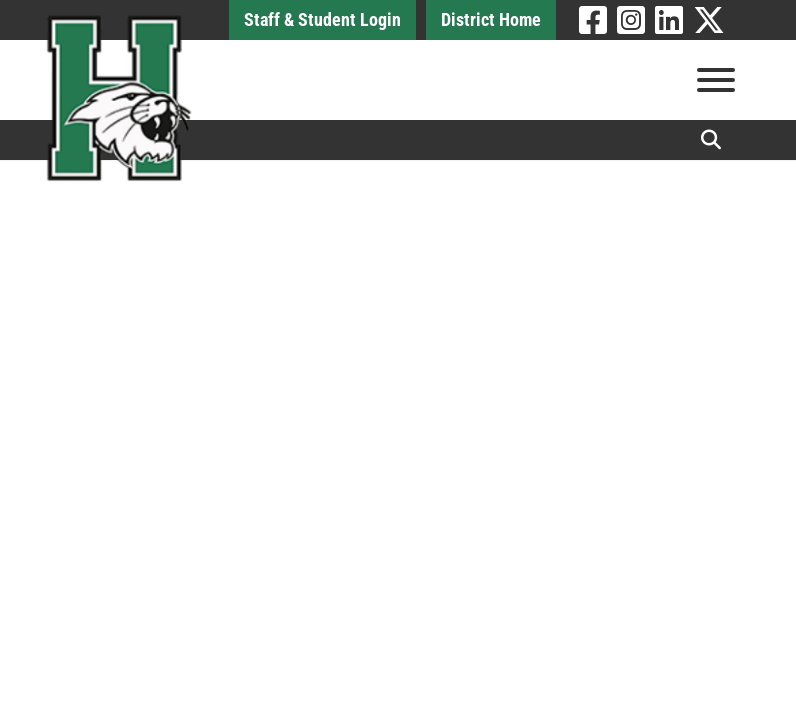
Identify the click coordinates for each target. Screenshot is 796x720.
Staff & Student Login (322, 19)
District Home (491, 19)
